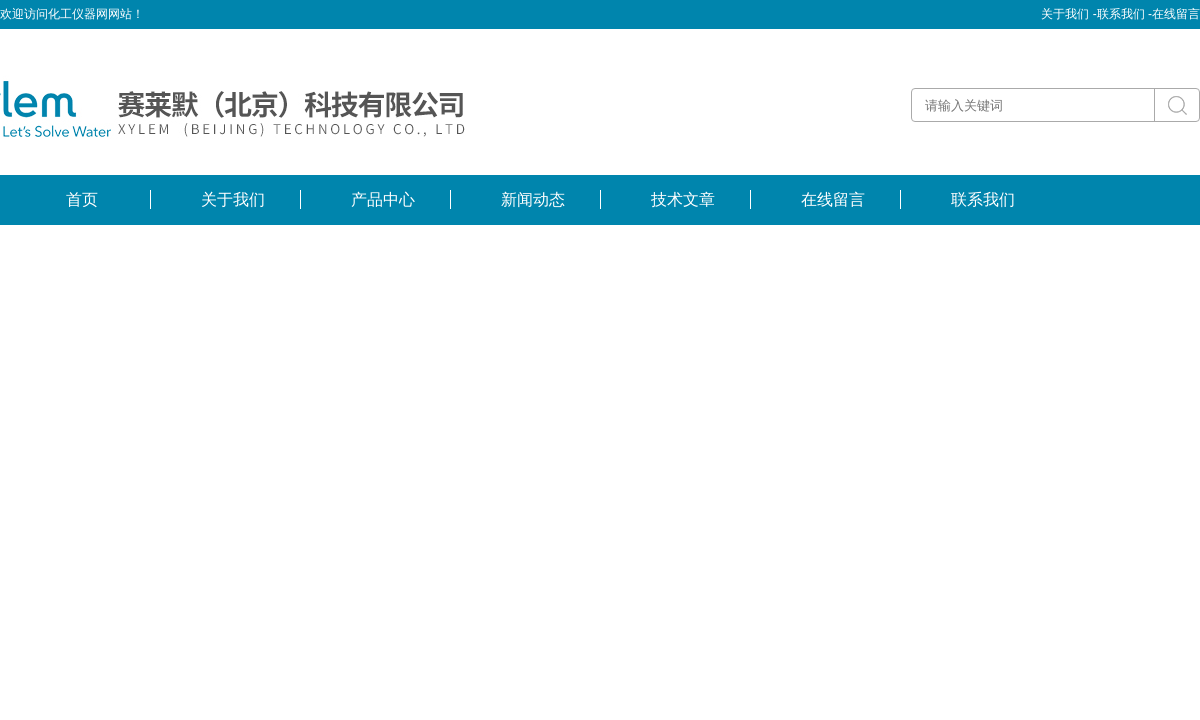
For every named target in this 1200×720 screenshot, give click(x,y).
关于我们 (233, 199)
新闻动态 (533, 199)
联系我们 (983, 199)
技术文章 (683, 199)
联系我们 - (1124, 14)
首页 (82, 199)
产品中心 (383, 199)
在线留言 (1176, 14)
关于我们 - (1068, 14)
